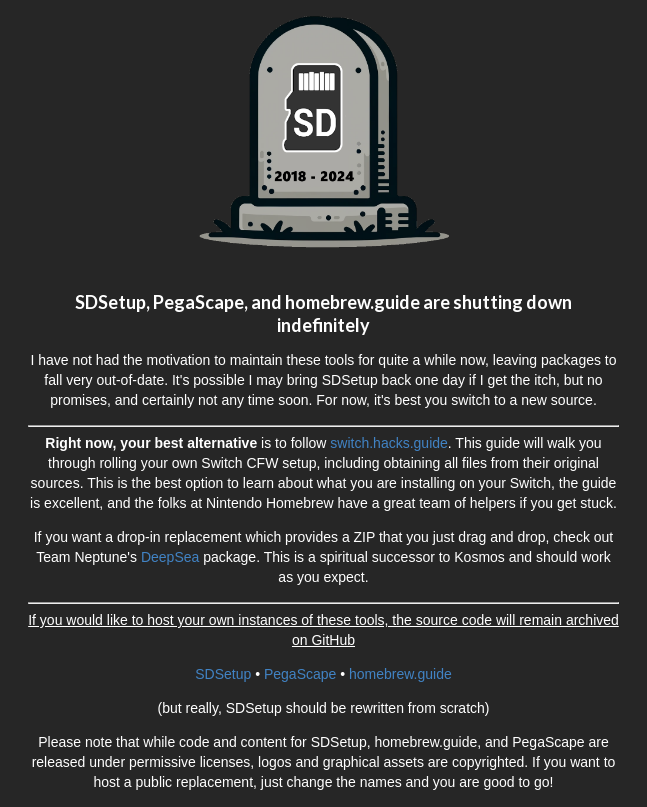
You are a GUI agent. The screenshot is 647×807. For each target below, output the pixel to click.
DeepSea (170, 557)
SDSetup (223, 674)
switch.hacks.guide (389, 443)
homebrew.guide (400, 674)
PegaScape (300, 674)
